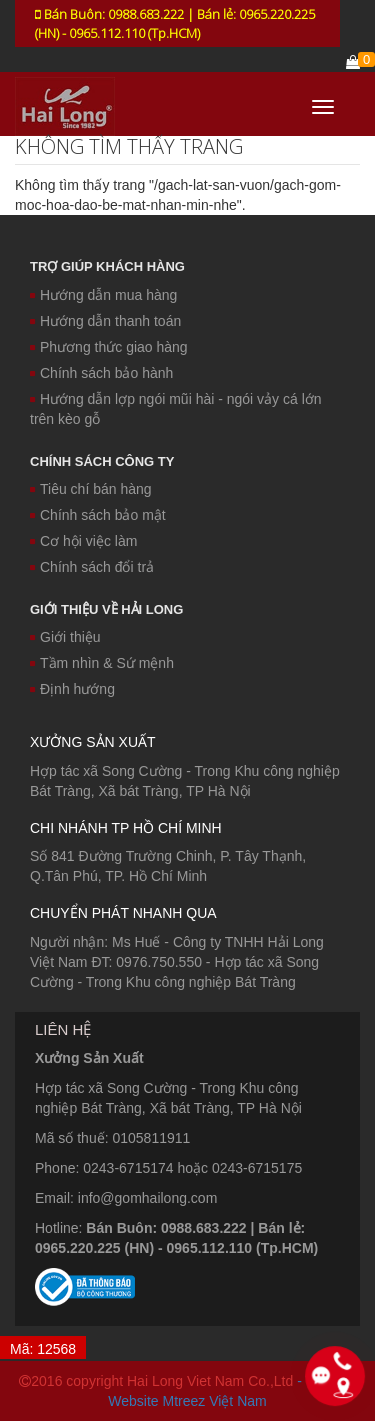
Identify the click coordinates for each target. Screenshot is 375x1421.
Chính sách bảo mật (98, 515)
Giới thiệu (65, 637)
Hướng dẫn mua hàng (103, 295)
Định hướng (72, 689)
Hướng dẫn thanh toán (105, 321)
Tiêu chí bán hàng (91, 489)
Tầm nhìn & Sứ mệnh (102, 663)
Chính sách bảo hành (101, 373)
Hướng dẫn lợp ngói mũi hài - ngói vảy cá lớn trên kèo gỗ (176, 409)
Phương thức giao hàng (109, 347)
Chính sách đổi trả (92, 567)
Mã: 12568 (43, 1349)
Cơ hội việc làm (83, 541)
